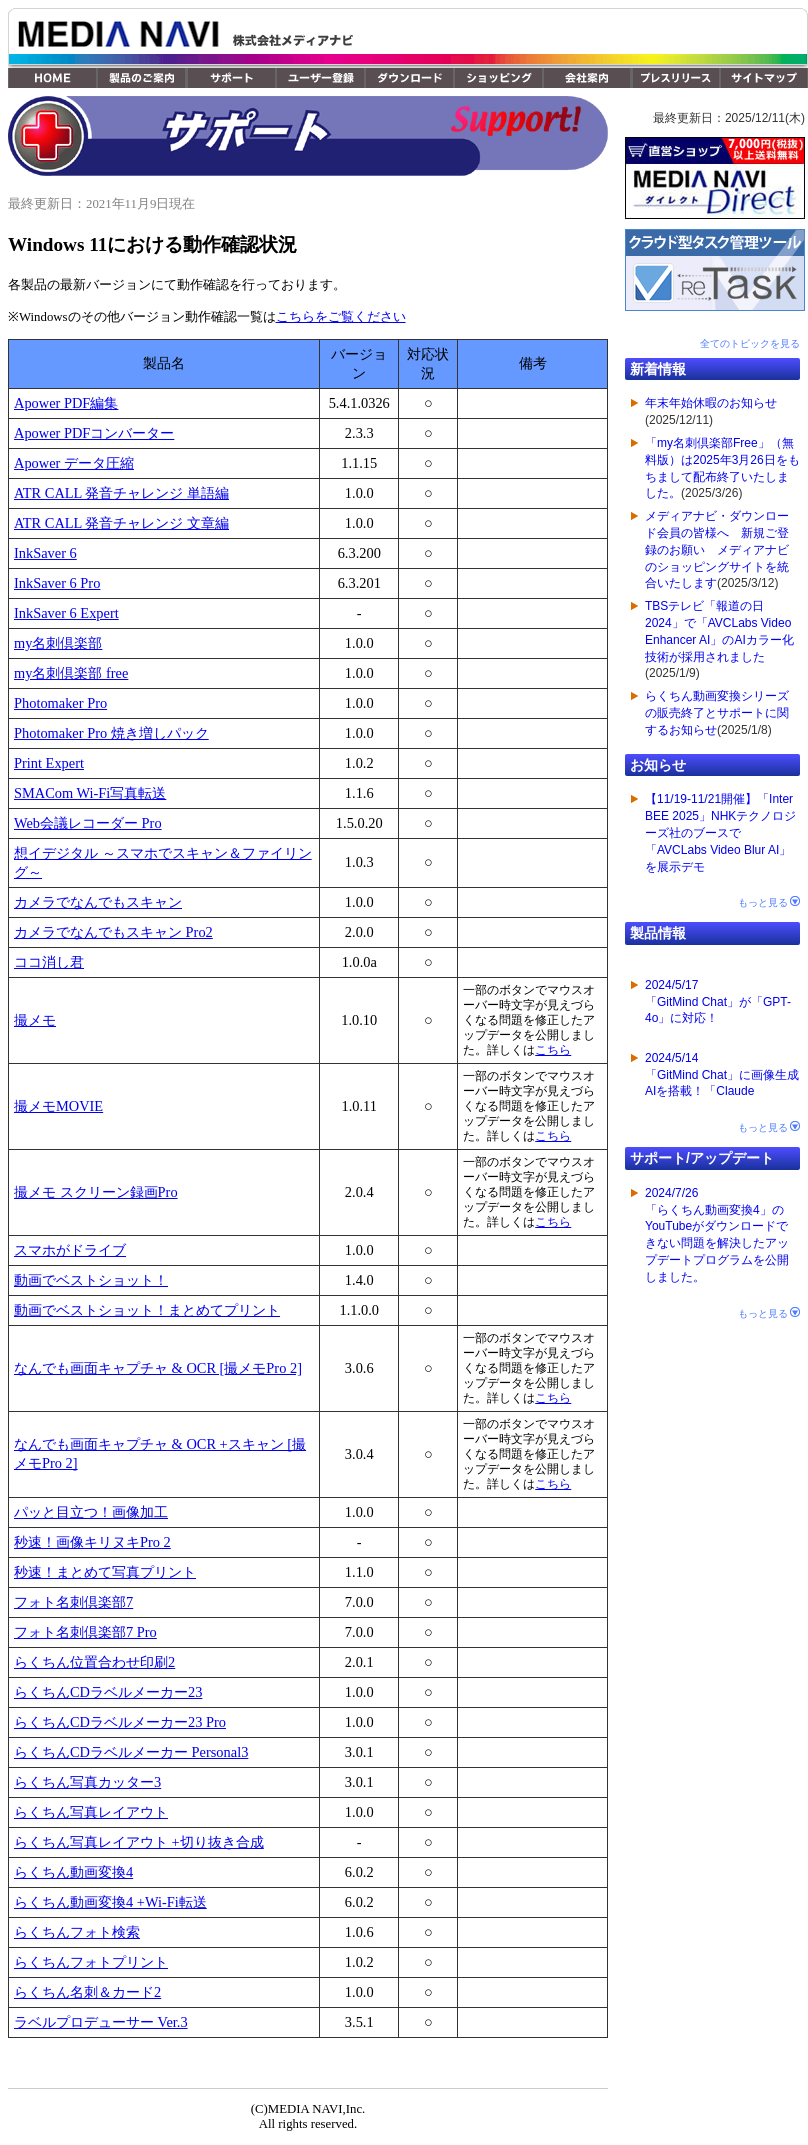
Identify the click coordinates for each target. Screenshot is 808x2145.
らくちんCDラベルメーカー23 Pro (120, 1722)
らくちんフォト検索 (77, 1932)
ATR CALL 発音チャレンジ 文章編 (121, 523)
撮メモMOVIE (58, 1106)
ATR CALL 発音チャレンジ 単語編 (121, 493)
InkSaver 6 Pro (57, 583)
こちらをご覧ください (341, 317)
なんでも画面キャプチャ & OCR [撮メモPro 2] (158, 1368)
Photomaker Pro (60, 703)
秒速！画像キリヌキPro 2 (92, 1542)
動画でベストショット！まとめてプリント (147, 1310)
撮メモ (35, 1020)
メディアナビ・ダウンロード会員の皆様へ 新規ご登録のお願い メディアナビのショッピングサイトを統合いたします (717, 549)
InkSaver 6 (45, 553)
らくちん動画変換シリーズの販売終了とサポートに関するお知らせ (717, 713)
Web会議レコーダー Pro (88, 823)
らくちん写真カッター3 (87, 1782)
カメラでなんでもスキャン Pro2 (113, 932)
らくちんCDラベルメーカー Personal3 (131, 1752)
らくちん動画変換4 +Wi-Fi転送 (110, 1902)
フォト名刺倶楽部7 (73, 1602)
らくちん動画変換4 (73, 1872)
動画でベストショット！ (91, 1280)
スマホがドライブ (70, 1250)
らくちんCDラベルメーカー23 (108, 1692)
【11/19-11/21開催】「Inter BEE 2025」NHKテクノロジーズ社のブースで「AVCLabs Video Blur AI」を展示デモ (720, 832)
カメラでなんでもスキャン (98, 902)
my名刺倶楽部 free (71, 673)
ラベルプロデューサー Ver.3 (101, 2022)
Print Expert (49, 763)
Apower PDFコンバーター (94, 433)
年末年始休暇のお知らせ (711, 403)
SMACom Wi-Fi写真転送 (90, 793)
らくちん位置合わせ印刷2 (94, 1662)
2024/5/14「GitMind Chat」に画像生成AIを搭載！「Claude (722, 1075)
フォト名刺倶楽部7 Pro (85, 1632)
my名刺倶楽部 (58, 643)
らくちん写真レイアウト (91, 1812)
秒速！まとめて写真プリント (105, 1572)
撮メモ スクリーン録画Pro (96, 1192)
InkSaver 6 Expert (66, 613)
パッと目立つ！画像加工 (91, 1512)
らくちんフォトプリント (91, 1962)
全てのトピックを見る (750, 343)
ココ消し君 (49, 962)
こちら (553, 1050)
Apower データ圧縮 (74, 463)
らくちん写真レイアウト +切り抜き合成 (139, 1842)
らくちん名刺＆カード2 (87, 1992)
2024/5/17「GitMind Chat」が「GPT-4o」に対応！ (718, 1002)
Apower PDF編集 (66, 403)
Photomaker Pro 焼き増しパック (111, 733)
